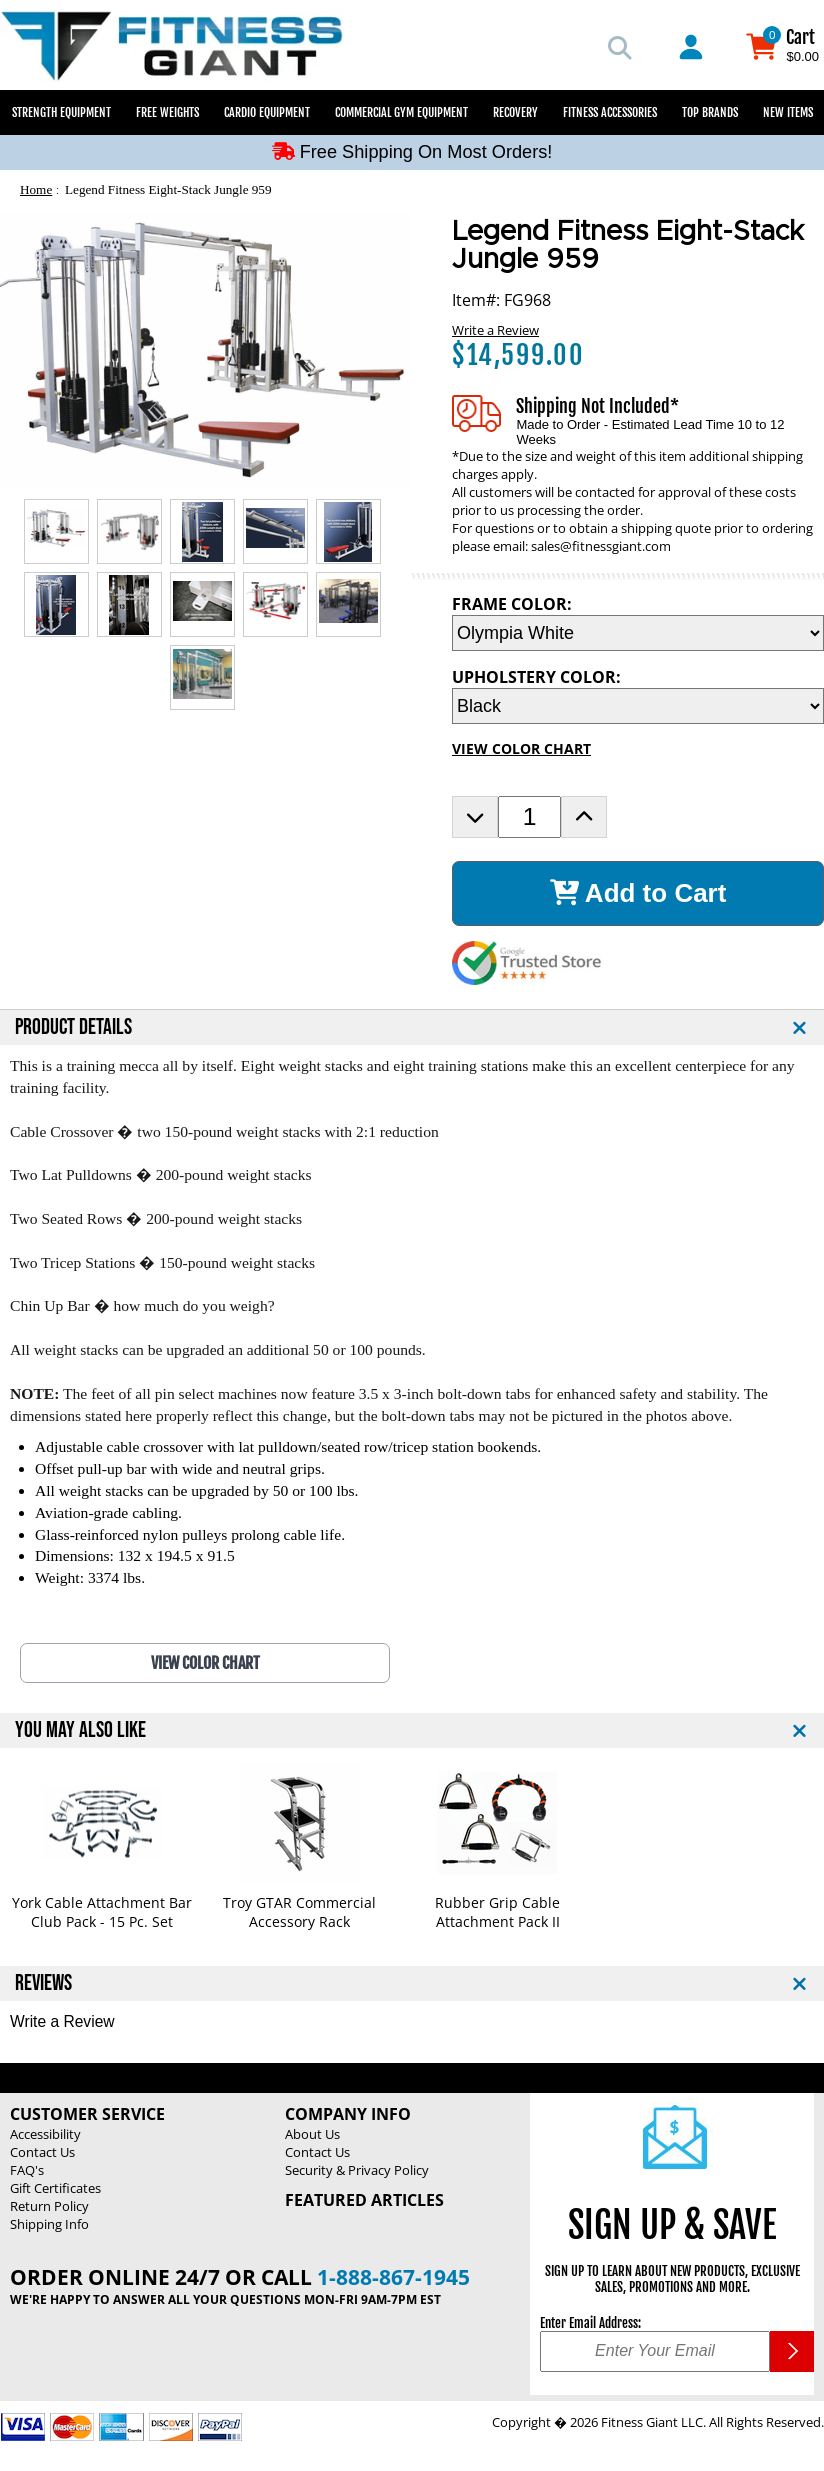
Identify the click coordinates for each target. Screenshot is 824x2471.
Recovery (515, 112)
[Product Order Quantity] (529, 817)
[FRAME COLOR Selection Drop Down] (638, 633)
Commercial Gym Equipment (401, 112)
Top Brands (710, 112)
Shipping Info (49, 2224)
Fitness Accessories (610, 112)
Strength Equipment (61, 112)
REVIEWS (43, 1983)
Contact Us (42, 2152)
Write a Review (495, 330)
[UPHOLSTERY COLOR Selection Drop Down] (638, 706)
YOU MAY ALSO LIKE (80, 1730)
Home (36, 189)
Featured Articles (364, 2200)
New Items (788, 112)
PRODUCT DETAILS (73, 1027)
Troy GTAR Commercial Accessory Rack (299, 1912)
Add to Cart (638, 893)
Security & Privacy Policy (357, 2170)
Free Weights (167, 112)
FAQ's (27, 2170)
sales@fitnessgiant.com (601, 546)
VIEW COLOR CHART (521, 748)
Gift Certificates (55, 2188)
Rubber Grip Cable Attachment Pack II (497, 1912)
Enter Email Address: (590, 2323)
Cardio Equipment (267, 112)
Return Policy (49, 2206)
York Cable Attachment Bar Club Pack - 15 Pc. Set (102, 1912)
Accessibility (45, 2134)
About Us (312, 2134)
